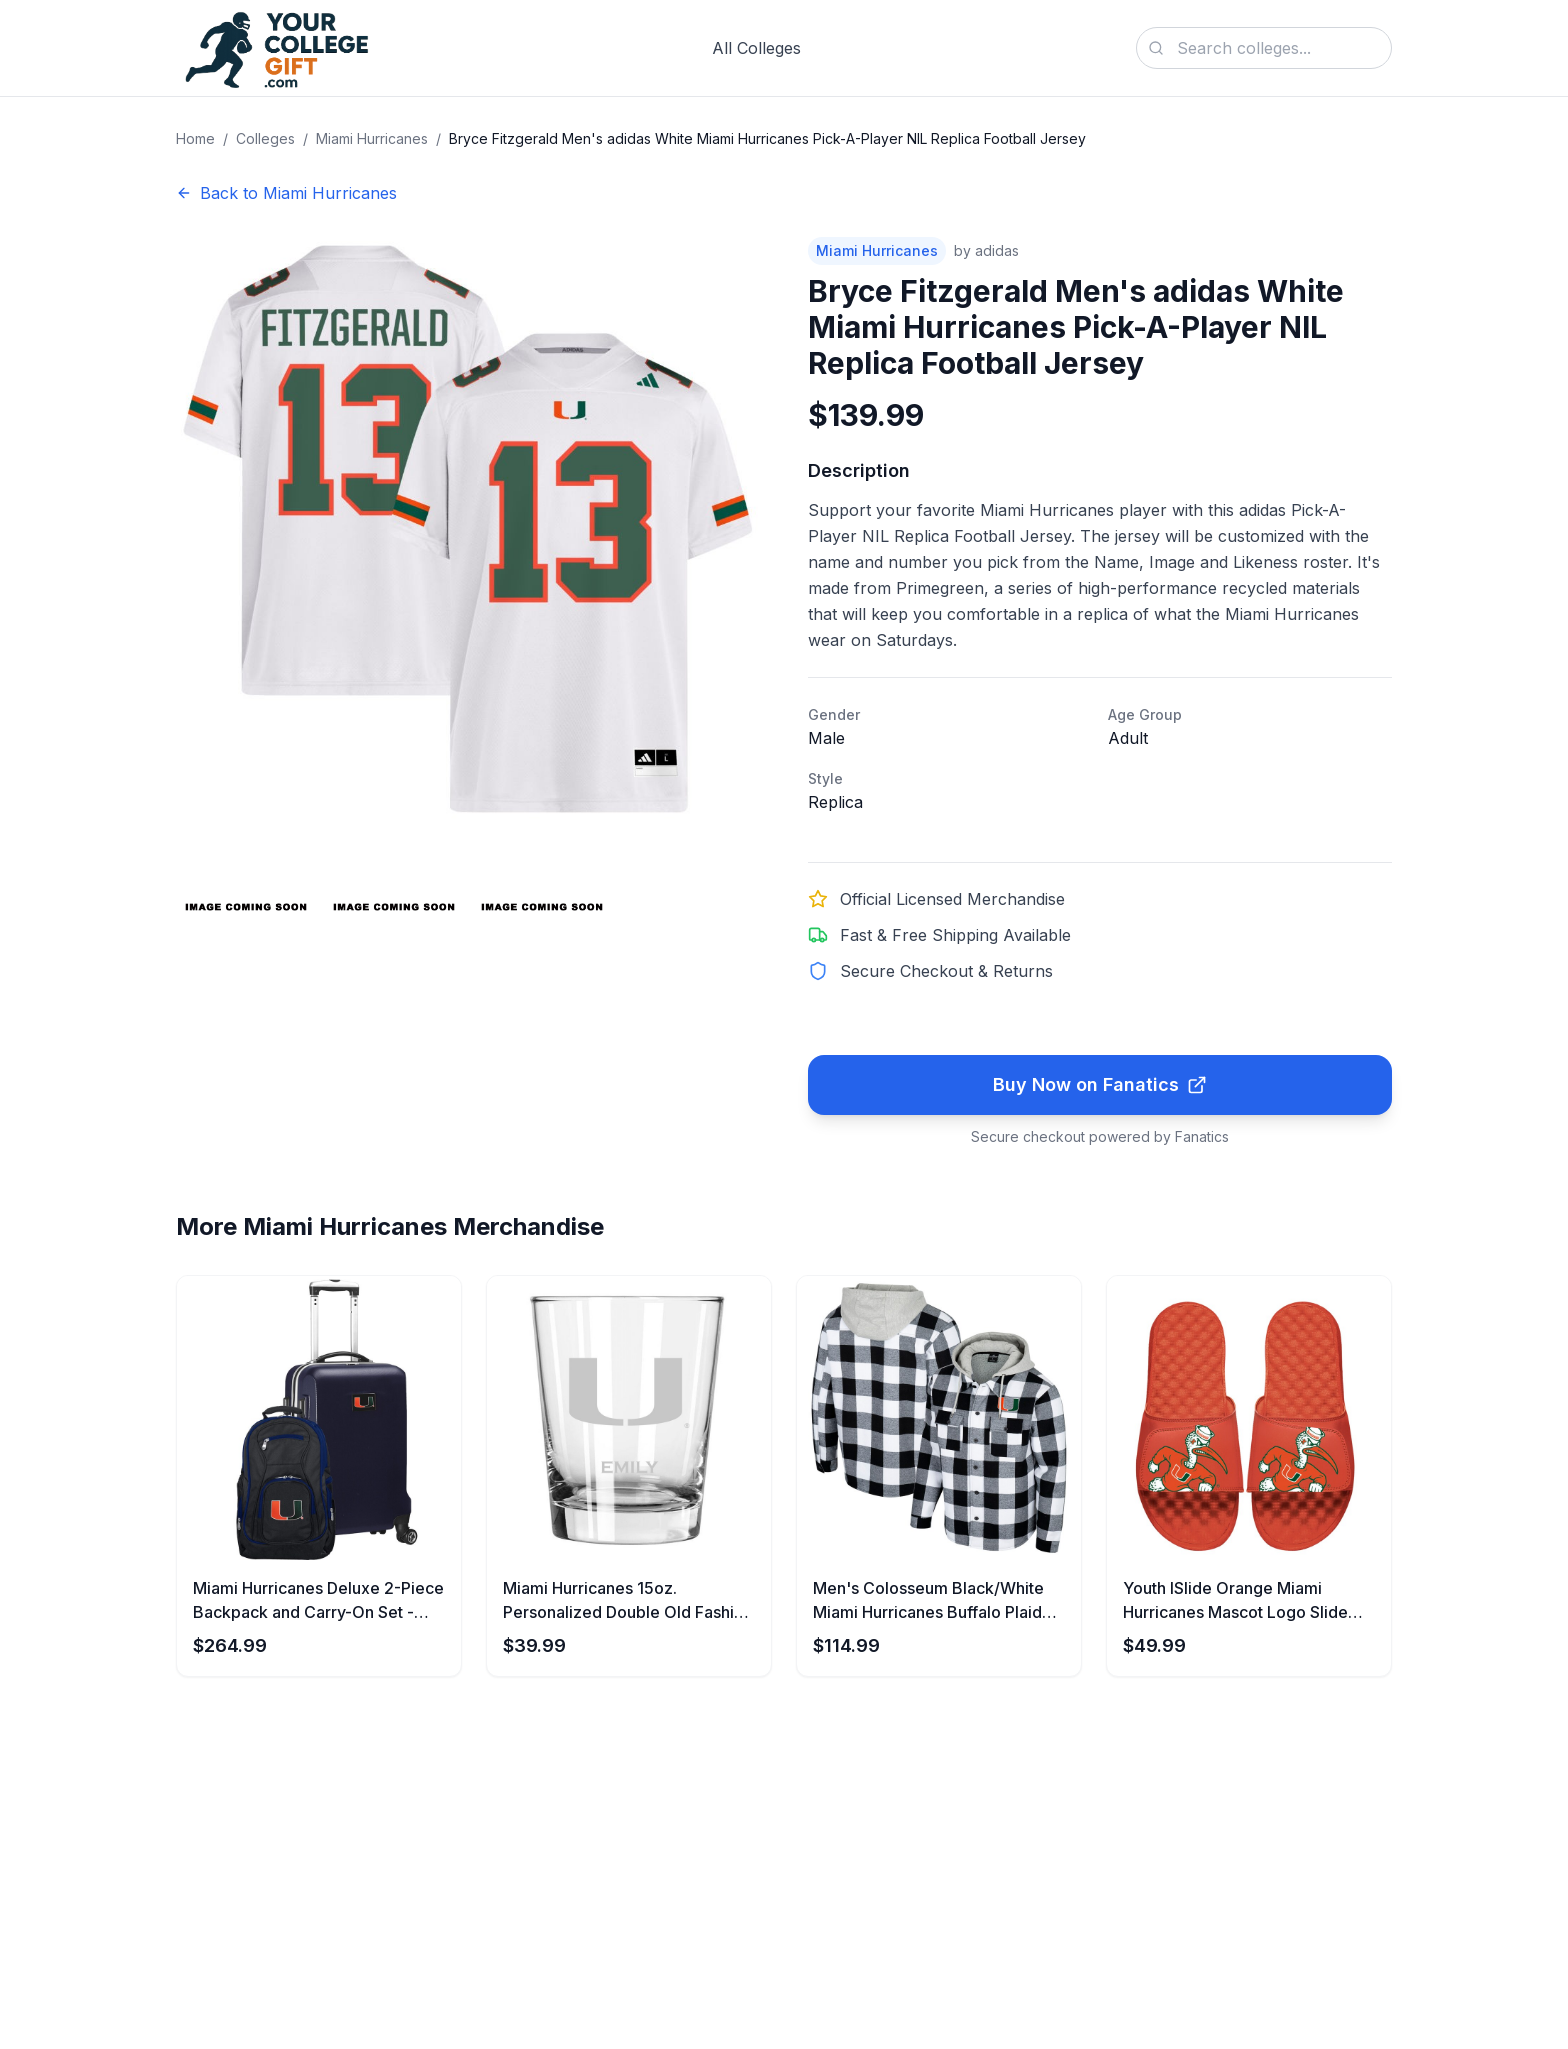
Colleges (265, 138)
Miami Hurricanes (372, 138)
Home (195, 138)
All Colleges (756, 48)
